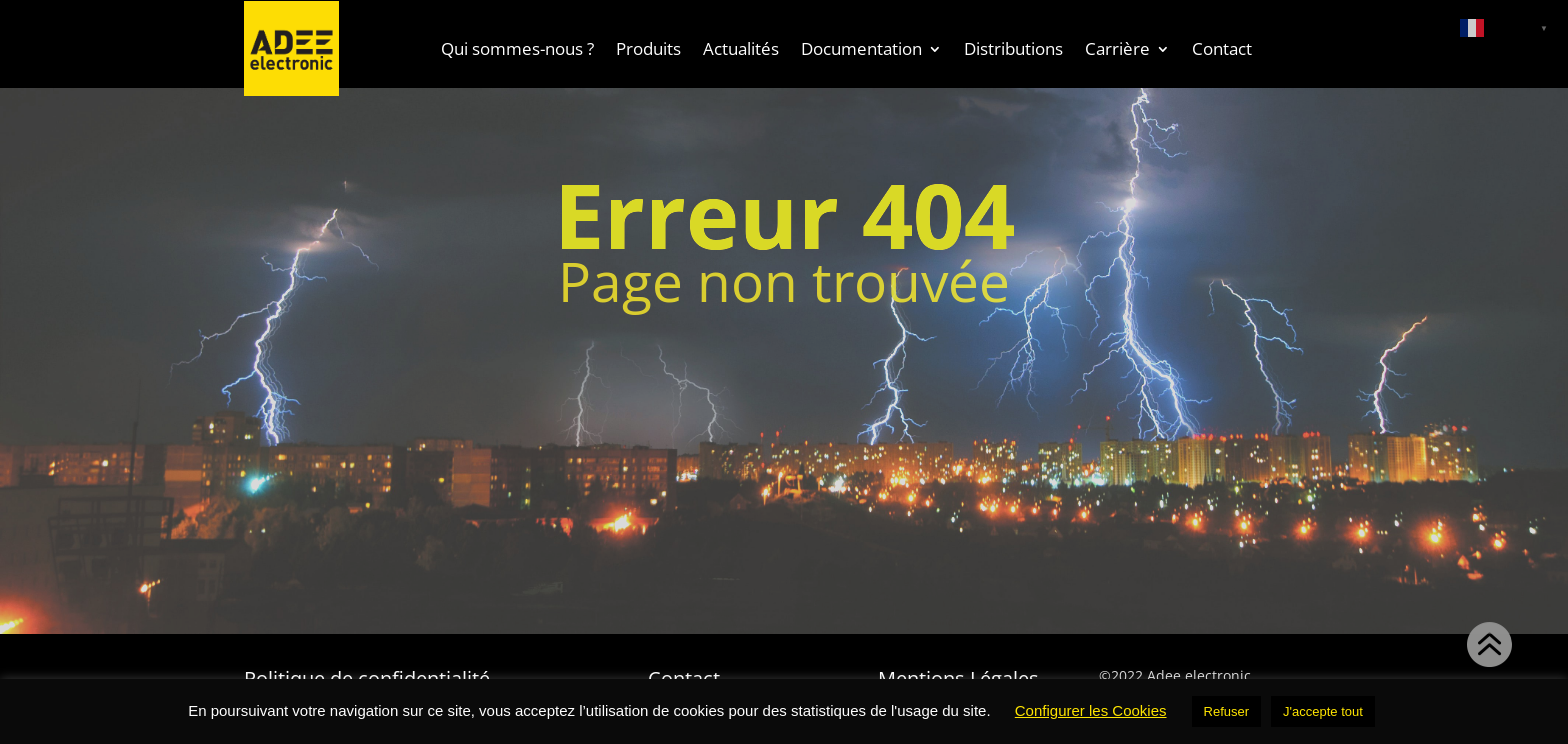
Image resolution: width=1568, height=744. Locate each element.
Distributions (1013, 48)
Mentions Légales (958, 675)
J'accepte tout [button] (1323, 711)
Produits (648, 48)
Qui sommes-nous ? (517, 48)
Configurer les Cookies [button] (1091, 710)
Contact (1222, 48)
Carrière (1117, 48)
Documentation (861, 48)
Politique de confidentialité (367, 675)
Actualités (741, 48)
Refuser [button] (1227, 711)
